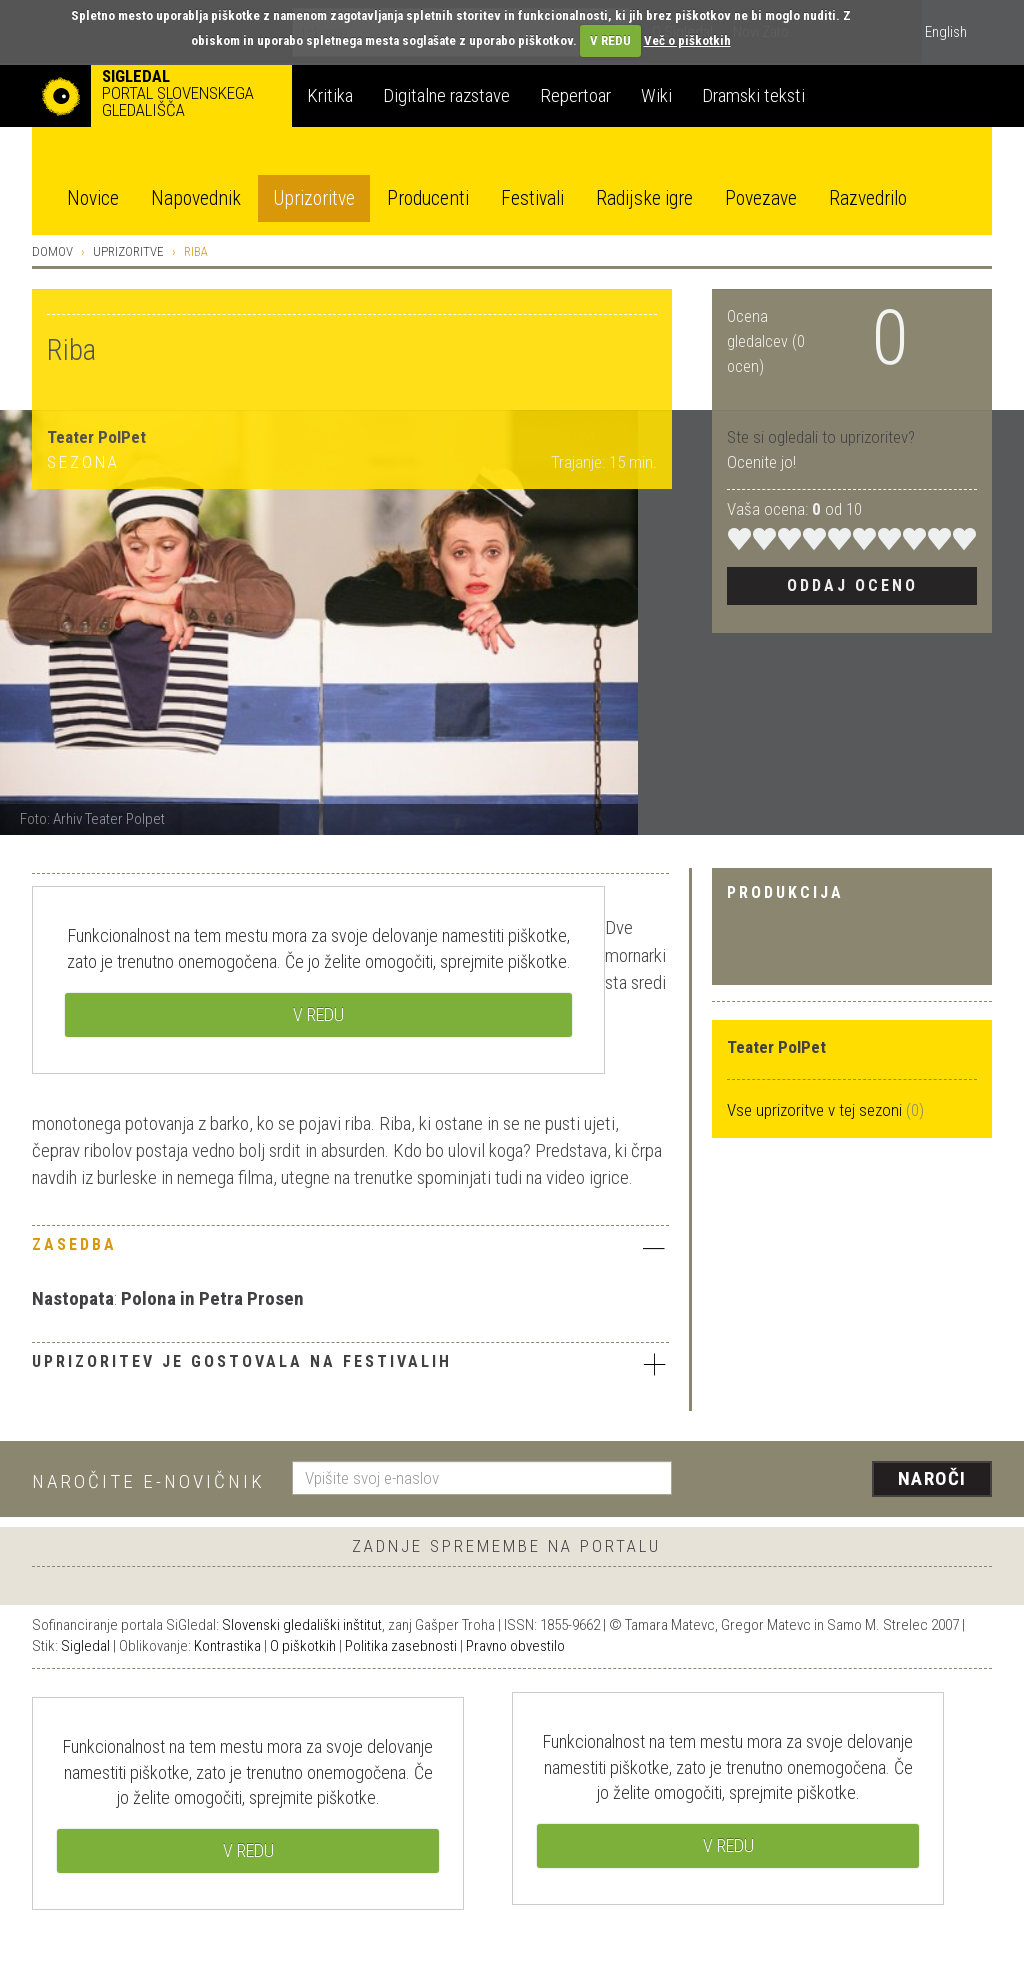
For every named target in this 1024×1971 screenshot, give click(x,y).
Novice (93, 198)
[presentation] (844, 1480)
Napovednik (196, 198)
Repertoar (575, 95)
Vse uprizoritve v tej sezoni (816, 1110)
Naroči (932, 1478)
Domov (52, 251)
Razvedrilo (868, 198)
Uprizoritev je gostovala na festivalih (350, 1364)
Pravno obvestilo (515, 1646)
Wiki (656, 95)
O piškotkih (303, 1646)
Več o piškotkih (687, 40)
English (946, 32)
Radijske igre (644, 198)
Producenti (428, 198)
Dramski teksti (753, 95)
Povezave (761, 198)
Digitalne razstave (446, 95)
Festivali (532, 198)
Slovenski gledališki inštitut (302, 1625)
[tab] (350, 1250)
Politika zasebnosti (401, 1646)
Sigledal (85, 1646)
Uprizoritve (314, 198)
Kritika (330, 95)
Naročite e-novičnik (148, 1481)
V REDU (610, 40)
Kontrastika (227, 1646)
